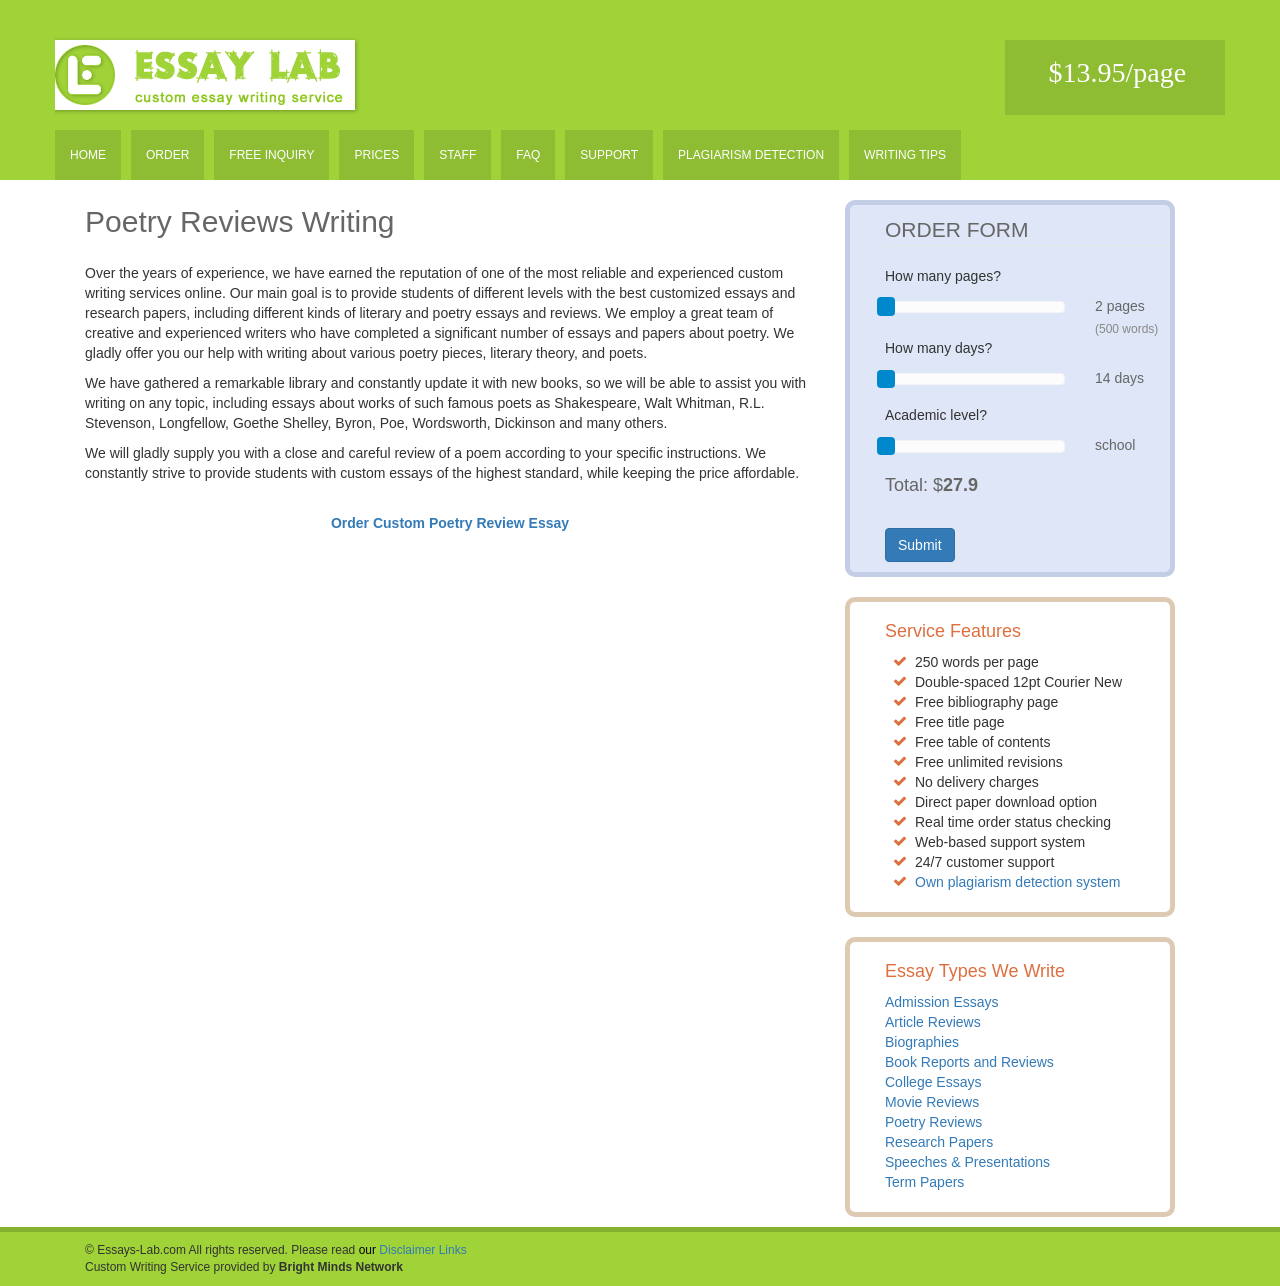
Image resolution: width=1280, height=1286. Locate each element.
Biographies (922, 1042)
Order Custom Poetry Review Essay (450, 523)
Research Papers (939, 1142)
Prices (376, 155)
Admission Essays (942, 1002)
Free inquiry (271, 155)
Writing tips (905, 155)
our (367, 1250)
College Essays (933, 1082)
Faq (528, 155)
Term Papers (924, 1182)
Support (609, 155)
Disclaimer (407, 1250)
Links (453, 1250)
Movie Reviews (932, 1102)
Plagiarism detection (751, 155)
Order (167, 155)
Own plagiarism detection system (1017, 882)
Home (88, 155)
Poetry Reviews (933, 1122)
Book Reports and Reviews (969, 1062)
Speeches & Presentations (967, 1162)
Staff (457, 155)
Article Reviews (933, 1022)
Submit (920, 545)
